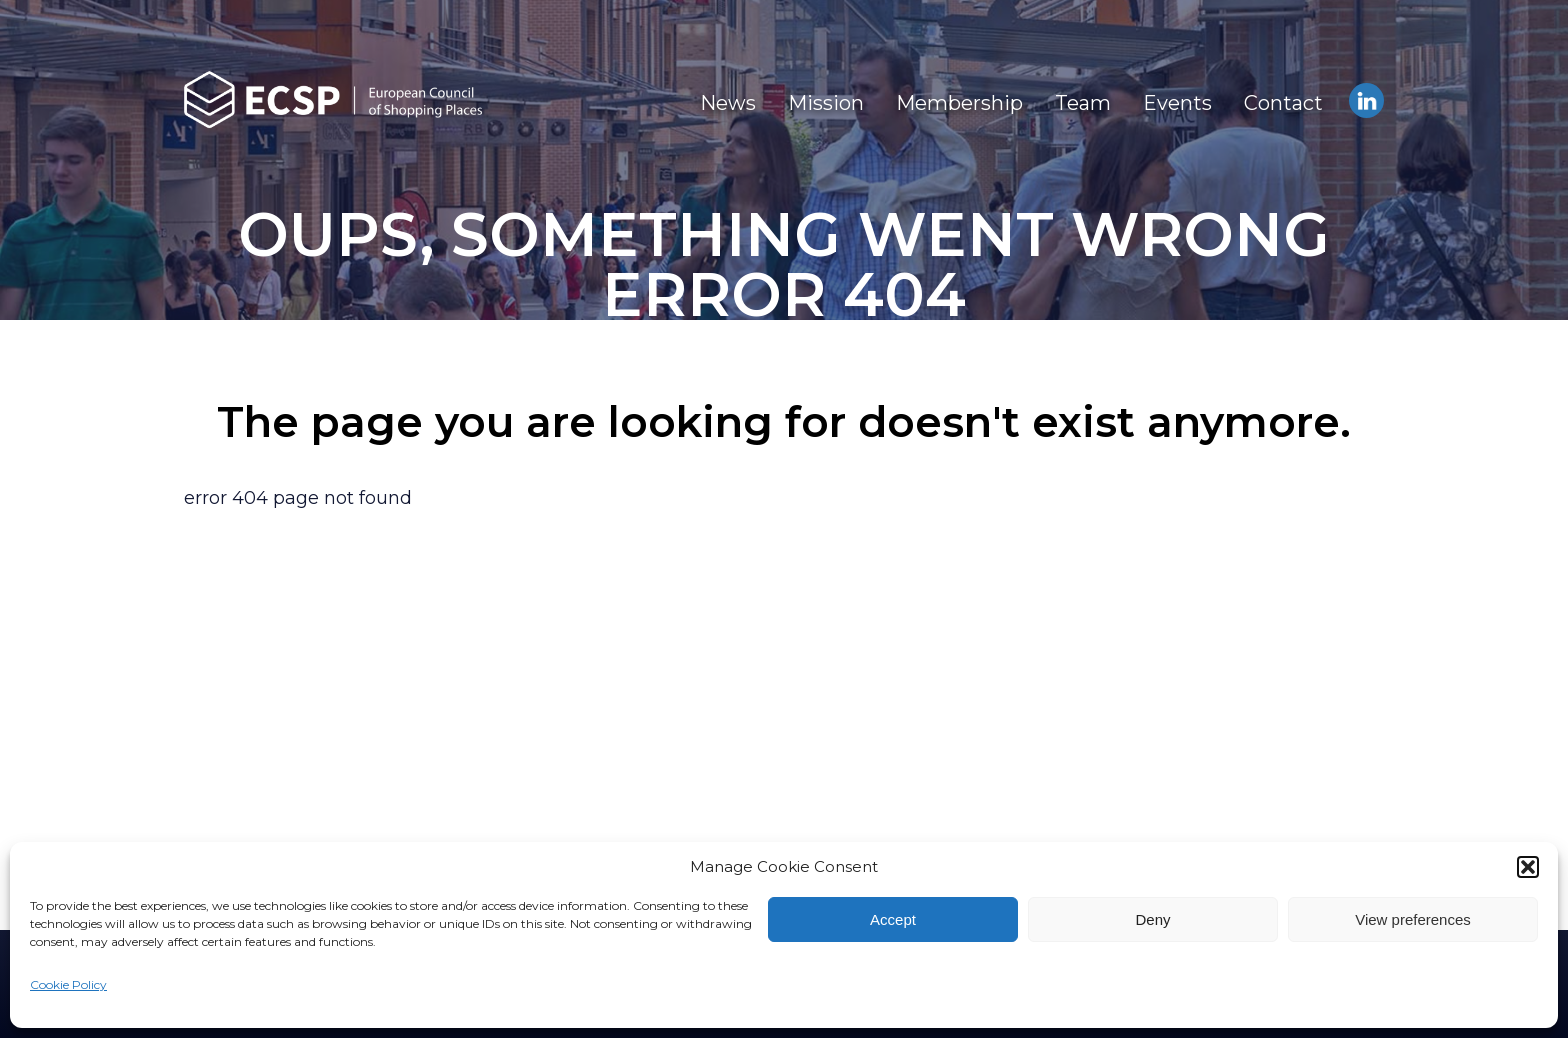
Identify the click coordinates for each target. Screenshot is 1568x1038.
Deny (1152, 919)
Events (1177, 103)
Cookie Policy (68, 984)
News (728, 103)
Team (1083, 103)
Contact (1283, 103)
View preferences (1413, 919)
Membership (959, 103)
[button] (1528, 867)
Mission (826, 103)
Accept (893, 919)
